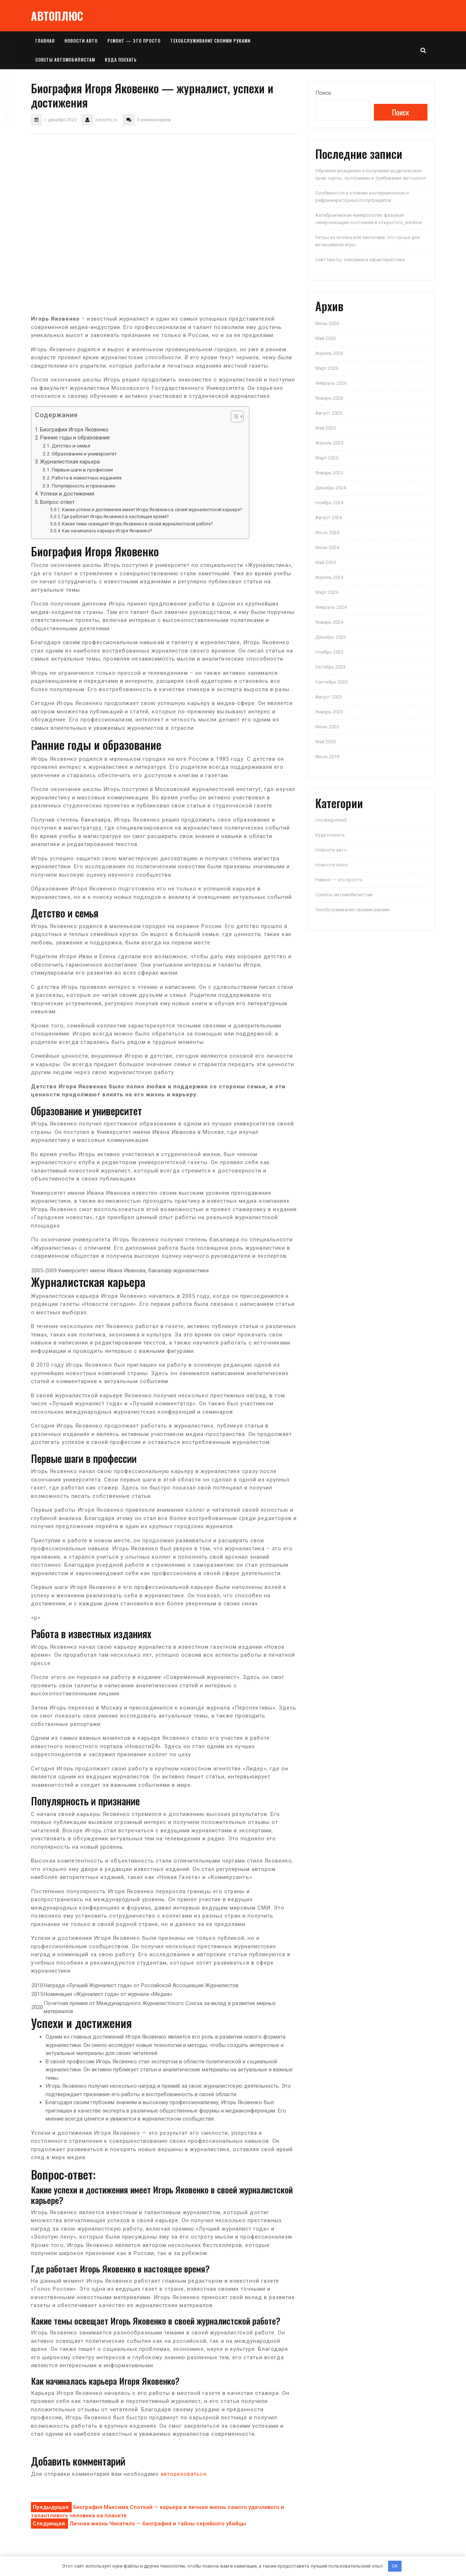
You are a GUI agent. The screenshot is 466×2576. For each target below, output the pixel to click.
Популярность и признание (83, 486)
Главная (45, 41)
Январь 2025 (329, 472)
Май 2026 (325, 338)
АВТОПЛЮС (57, 16)
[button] (233, 418)
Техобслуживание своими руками (210, 41)
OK (395, 2566)
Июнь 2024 (327, 547)
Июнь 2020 (327, 726)
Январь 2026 (329, 398)
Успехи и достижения (67, 494)
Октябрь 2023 (330, 667)
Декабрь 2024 (330, 487)
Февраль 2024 (331, 607)
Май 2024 (325, 562)
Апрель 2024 (329, 577)
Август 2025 (328, 413)
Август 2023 (328, 697)
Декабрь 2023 (330, 637)
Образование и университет (84, 454)
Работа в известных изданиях (87, 478)
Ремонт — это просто (134, 41)
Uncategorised (331, 820)
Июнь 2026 (327, 323)
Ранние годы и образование (75, 438)
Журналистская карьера (70, 462)
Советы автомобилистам (65, 59)
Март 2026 (326, 368)
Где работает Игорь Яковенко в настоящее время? (115, 516)
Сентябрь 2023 (331, 682)
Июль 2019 (327, 756)
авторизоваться (183, 2474)
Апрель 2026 (329, 353)
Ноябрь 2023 (329, 652)
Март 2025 (326, 458)
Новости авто (81, 41)
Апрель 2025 (329, 443)
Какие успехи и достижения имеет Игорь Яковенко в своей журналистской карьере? (152, 509)
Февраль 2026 (331, 383)
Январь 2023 (329, 712)
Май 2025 (325, 428)
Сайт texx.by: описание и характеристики (360, 259)
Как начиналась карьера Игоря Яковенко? (107, 530)
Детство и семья (71, 446)
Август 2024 (328, 517)
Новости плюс (331, 865)
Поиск (323, 93)
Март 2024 (326, 592)
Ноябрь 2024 (329, 502)
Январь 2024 (329, 622)
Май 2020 (325, 741)
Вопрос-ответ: (58, 502)
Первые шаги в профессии (82, 470)
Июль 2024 (327, 532)
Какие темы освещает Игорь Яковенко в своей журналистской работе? (137, 523)
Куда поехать (121, 59)
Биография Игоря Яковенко (74, 429)
